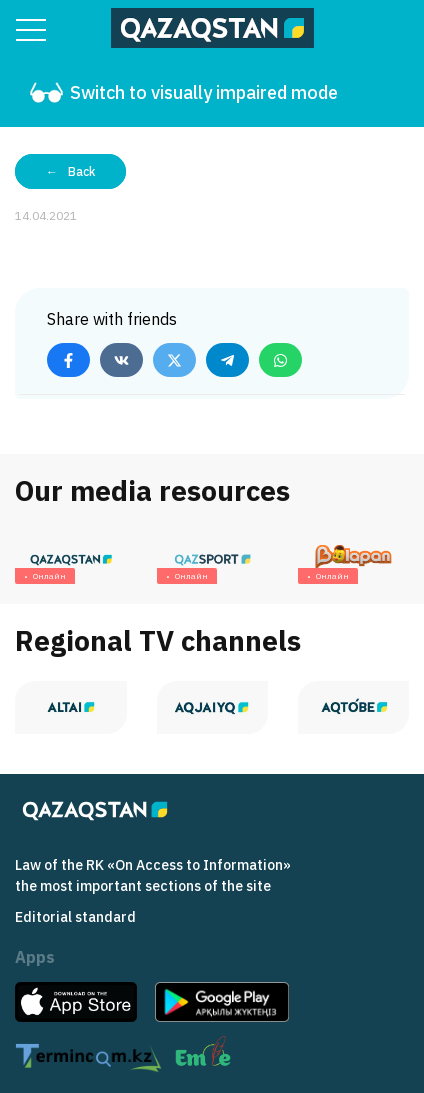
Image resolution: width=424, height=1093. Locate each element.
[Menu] (31, 30)
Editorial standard (75, 917)
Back (81, 171)
